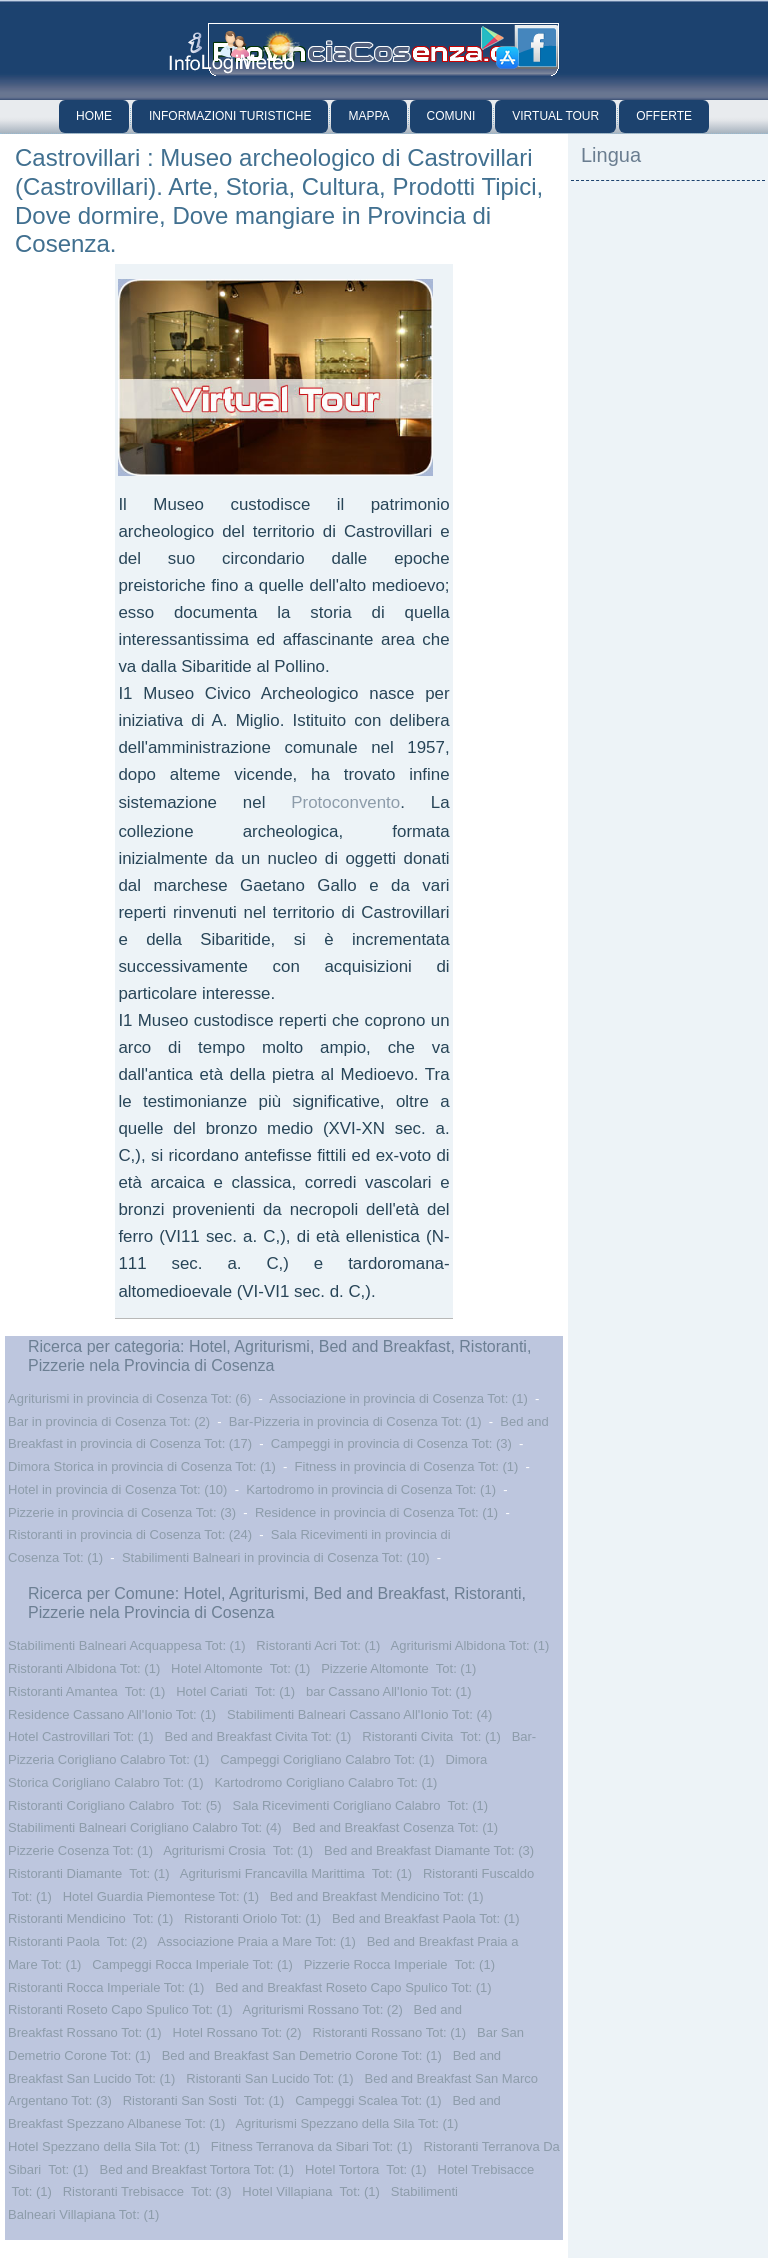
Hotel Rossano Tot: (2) (237, 2032)
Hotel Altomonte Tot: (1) (240, 1668)
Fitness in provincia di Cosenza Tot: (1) (407, 1466)
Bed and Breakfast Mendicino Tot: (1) (377, 1896)
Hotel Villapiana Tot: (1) (311, 2191)
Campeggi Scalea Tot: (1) (368, 2100)
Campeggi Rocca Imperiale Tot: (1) (192, 1964)
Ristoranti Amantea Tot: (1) (86, 1691)
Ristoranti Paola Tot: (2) (77, 1941)
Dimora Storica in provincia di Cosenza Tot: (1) (142, 1466)
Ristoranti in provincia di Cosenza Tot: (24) (130, 1534)
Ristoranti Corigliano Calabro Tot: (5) (115, 1805)
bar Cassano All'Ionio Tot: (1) (389, 1691)
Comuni (451, 116)
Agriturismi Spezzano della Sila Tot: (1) (346, 2123)
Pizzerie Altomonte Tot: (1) (398, 1668)
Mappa (368, 116)
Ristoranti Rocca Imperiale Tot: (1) (106, 1987)
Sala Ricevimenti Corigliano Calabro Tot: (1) (360, 1805)
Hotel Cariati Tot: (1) (235, 1691)
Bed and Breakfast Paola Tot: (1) (426, 1918)
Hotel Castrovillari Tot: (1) (81, 1736)
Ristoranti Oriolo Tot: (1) (252, 1918)
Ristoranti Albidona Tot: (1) (84, 1668)
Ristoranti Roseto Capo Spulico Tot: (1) (120, 2009)
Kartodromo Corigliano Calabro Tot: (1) (325, 1782)
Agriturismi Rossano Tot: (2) (323, 2009)
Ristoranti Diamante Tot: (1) (89, 1873)
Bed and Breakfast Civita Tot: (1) (258, 1736)
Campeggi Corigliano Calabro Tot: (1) (327, 1759)
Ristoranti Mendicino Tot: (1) (90, 1918)
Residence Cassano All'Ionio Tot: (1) (112, 1714)
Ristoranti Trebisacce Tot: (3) (147, 2191)
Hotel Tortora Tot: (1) (366, 2169)
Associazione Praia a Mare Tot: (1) (256, 1941)
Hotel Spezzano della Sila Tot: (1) (104, 2146)
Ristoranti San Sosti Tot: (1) (204, 2100)
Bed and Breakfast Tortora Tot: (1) (197, 2169)
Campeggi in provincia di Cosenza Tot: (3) (391, 1443)
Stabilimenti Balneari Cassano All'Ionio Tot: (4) (359, 1714)
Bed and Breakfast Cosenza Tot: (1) (395, 1827)
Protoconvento (345, 802)
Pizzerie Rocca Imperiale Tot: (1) (399, 1964)
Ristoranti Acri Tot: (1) (318, 1645)
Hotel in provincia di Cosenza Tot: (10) (117, 1489)
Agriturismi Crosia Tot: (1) (238, 1850)
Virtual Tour (555, 116)
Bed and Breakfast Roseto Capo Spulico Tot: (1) (353, 1987)
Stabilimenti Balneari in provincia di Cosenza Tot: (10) (276, 1557)
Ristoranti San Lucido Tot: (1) (269, 2078)
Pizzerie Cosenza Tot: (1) (80, 1850)
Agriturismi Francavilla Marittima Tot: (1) (296, 1873)
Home (94, 116)
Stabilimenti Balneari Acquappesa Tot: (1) (127, 1645)
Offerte (664, 116)
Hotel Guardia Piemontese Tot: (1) (161, 1896)
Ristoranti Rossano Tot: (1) (389, 2032)
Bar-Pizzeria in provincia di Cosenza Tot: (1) (355, 1421)
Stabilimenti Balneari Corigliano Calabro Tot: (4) (145, 1827)
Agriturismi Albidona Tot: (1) (470, 1645)
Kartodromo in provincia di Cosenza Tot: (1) (371, 1489)
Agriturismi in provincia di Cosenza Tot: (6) (129, 1398)
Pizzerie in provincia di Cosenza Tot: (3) (122, 1512)
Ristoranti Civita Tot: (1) (431, 1736)
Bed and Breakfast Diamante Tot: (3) (429, 1850)
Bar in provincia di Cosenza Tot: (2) (109, 1421)
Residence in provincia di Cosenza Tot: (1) (376, 1512)
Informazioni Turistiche (230, 116)
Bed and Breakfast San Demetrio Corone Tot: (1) (302, 2055)
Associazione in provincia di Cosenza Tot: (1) (398, 1398)
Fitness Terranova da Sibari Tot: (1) (312, 2146)
